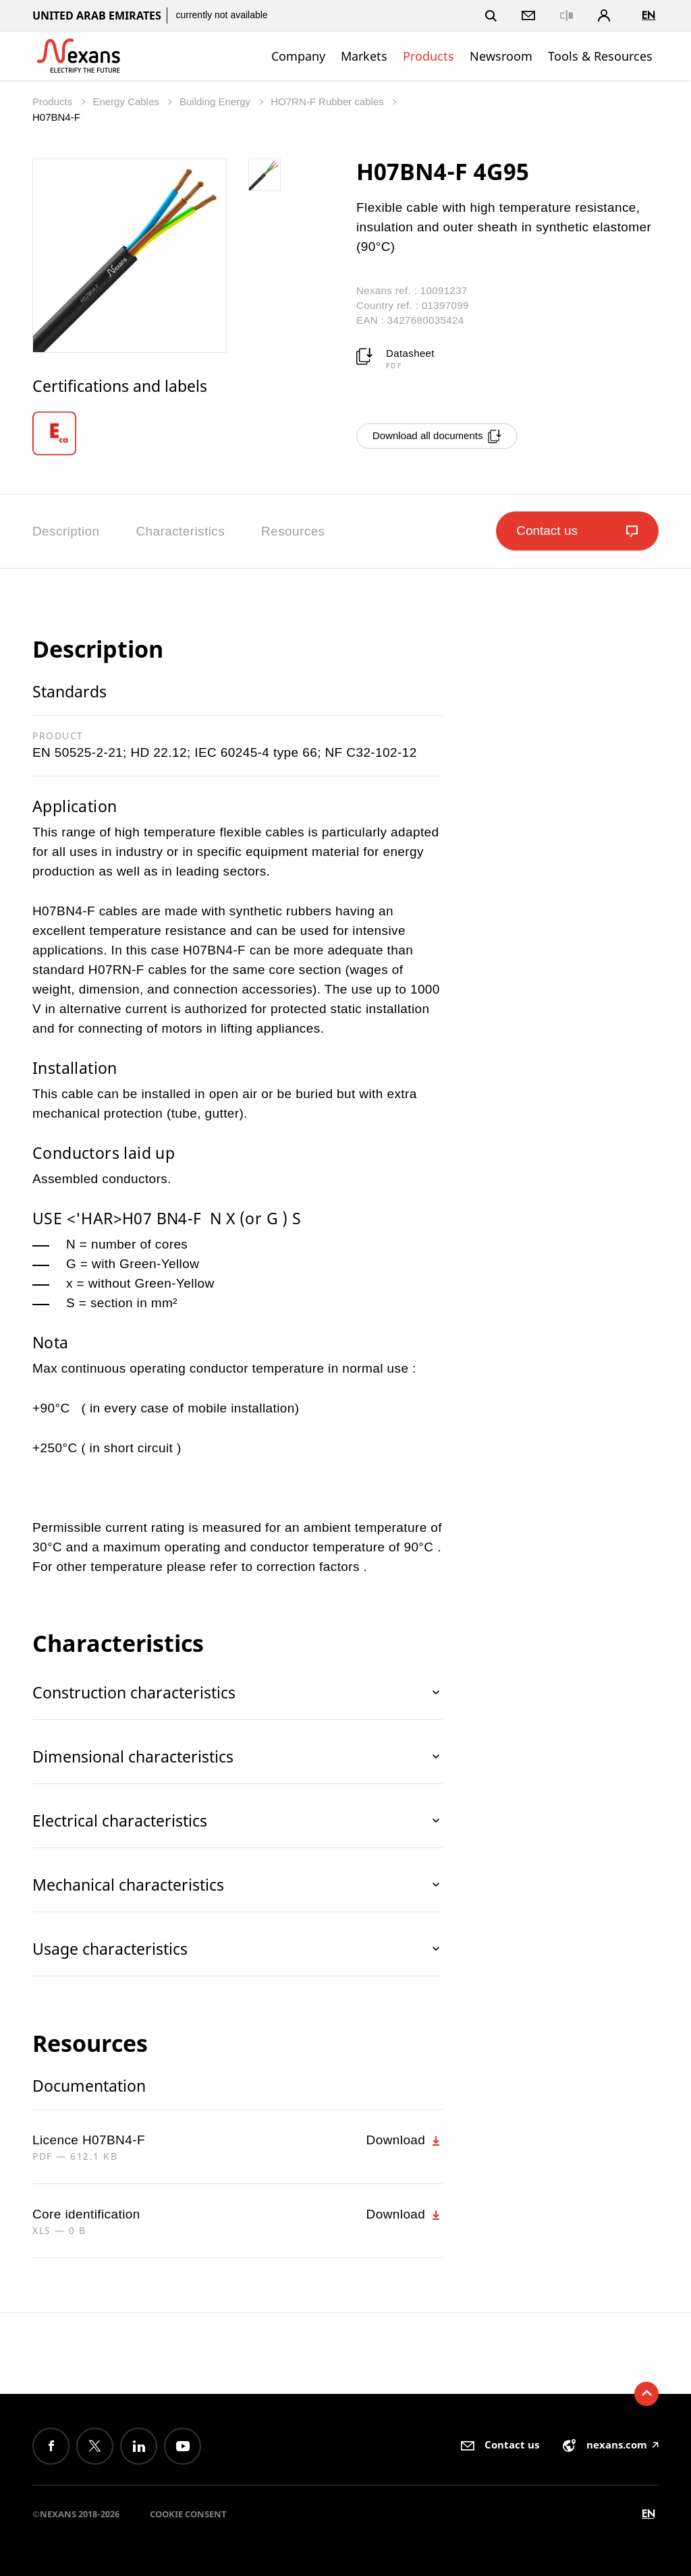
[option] (62, 433)
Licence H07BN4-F (88, 2140)
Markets (364, 56)
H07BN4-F (56, 117)
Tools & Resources (600, 56)
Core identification (86, 2214)
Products (428, 56)
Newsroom (501, 56)
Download (404, 2140)
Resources (293, 531)
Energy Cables (127, 101)
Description (65, 531)
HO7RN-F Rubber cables (329, 101)
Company (298, 56)
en (648, 15)
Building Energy (216, 101)
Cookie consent (188, 2514)
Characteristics (180, 531)
